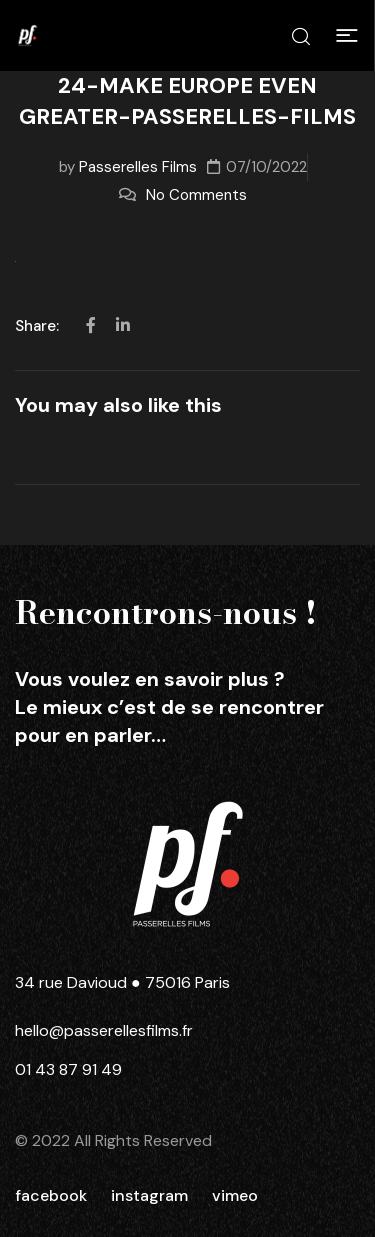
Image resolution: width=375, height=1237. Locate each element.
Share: (39, 326)
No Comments (196, 195)
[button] (347, 36)
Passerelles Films (138, 167)
